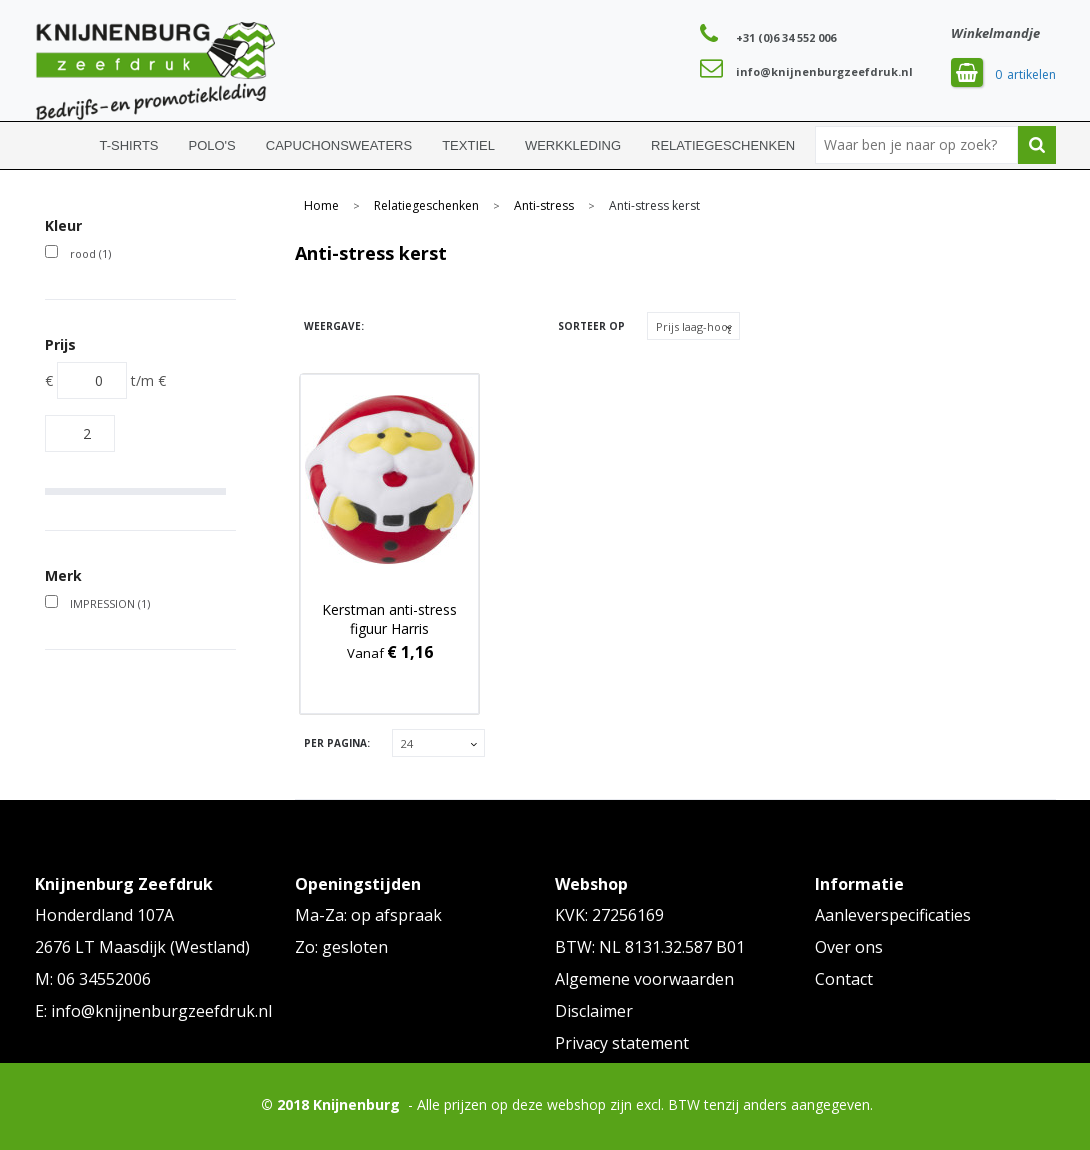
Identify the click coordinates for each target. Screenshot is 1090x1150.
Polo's (212, 145)
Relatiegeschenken (723, 145)
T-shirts (129, 145)
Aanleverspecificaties (893, 915)
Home (60, 145)
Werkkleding (573, 145)
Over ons (849, 947)
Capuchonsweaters (339, 145)
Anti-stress (544, 206)
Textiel (468, 145)
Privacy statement (622, 1043)
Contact (844, 979)
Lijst (422, 326)
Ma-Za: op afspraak (368, 915)
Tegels (387, 326)
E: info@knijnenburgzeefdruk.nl (153, 1011)
